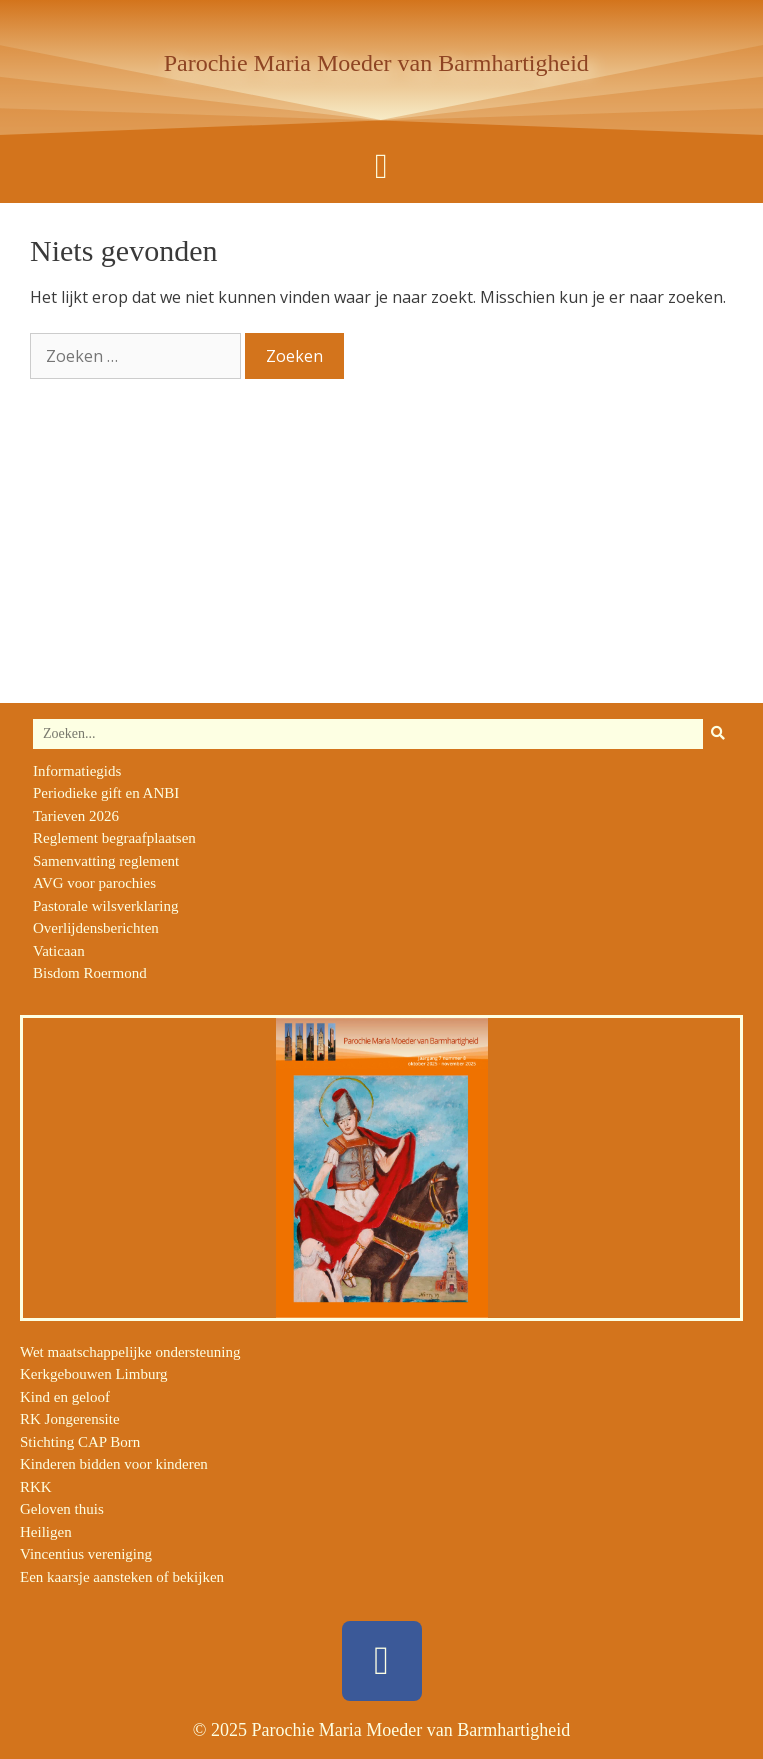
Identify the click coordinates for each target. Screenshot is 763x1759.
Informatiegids (77, 771)
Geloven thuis (62, 1509)
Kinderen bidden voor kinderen (114, 1464)
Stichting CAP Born (80, 1442)
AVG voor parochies (94, 883)
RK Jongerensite (70, 1419)
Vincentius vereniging (86, 1554)
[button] (381, 166)
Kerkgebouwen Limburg (94, 1374)
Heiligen (46, 1532)
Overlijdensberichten (96, 928)
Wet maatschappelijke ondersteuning (130, 1352)
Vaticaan (59, 951)
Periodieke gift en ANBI (106, 793)
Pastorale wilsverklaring (105, 906)
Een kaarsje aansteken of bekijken (122, 1577)
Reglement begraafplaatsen (114, 838)
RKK (36, 1487)
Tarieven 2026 (76, 816)
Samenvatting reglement (106, 861)
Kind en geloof (65, 1397)
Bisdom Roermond (90, 973)
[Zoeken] (718, 734)
